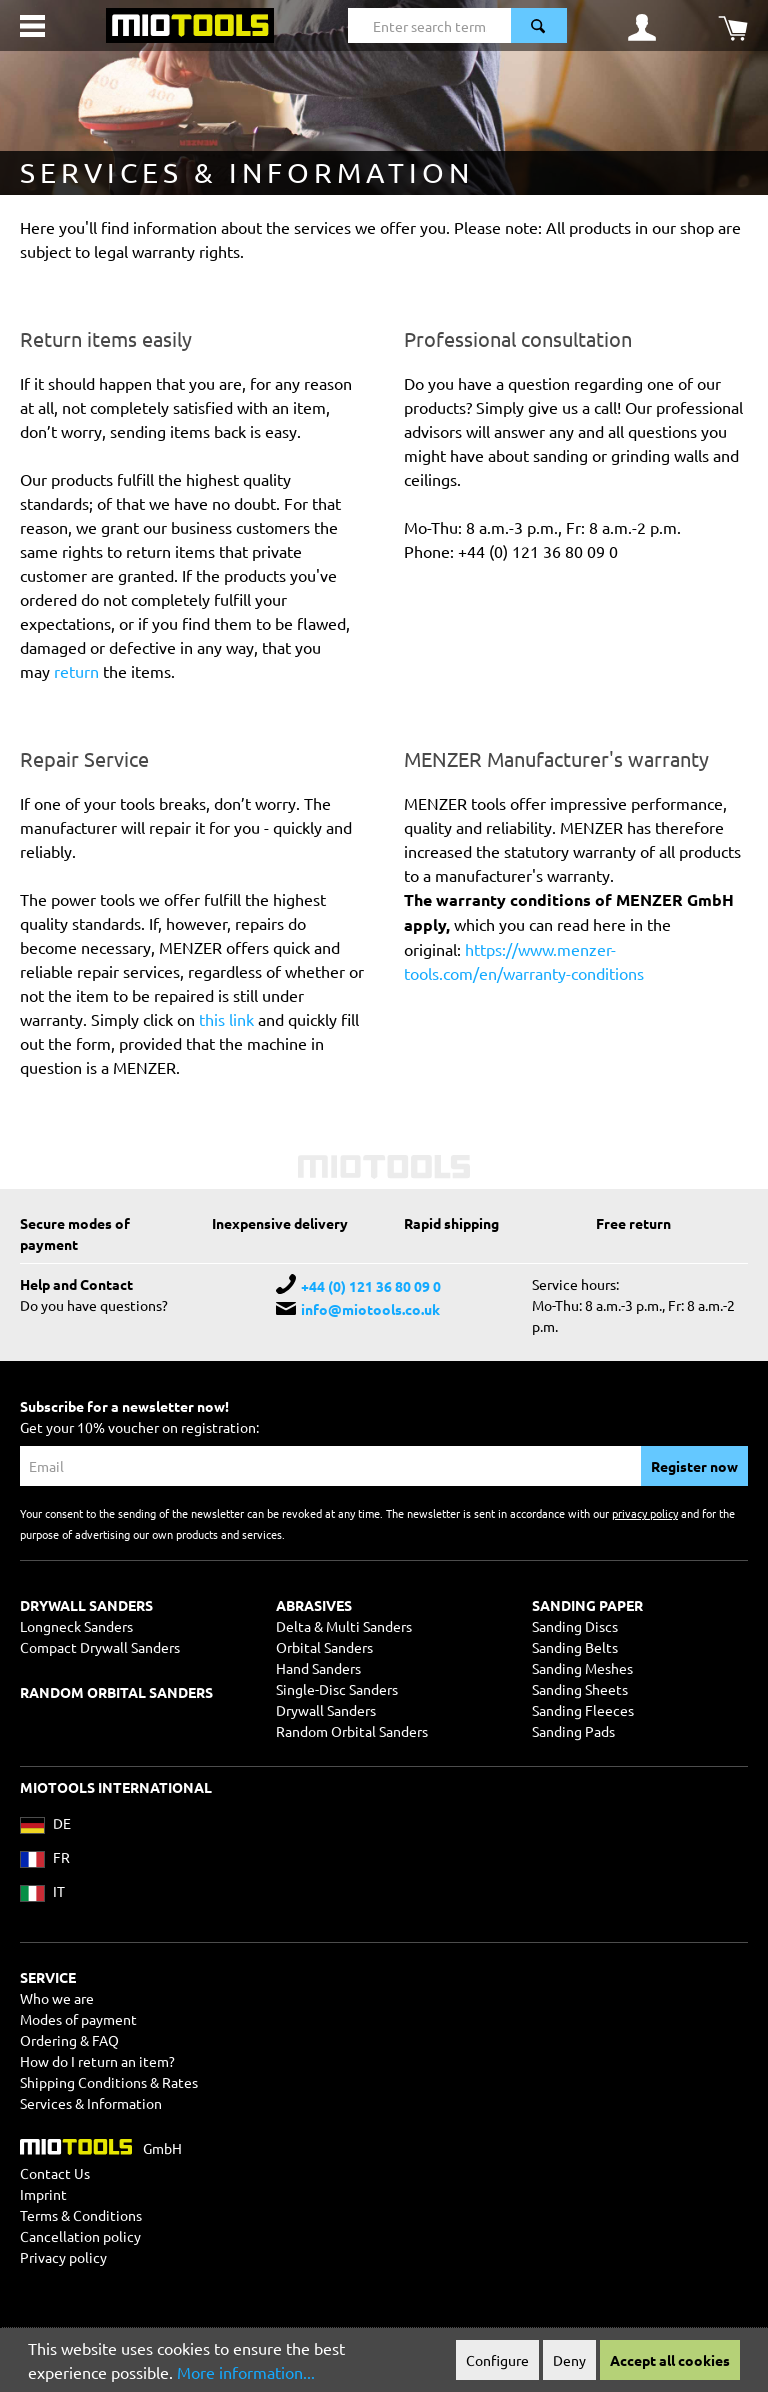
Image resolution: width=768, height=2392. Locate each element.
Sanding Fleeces (583, 1710)
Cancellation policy (80, 2236)
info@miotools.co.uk (370, 1309)
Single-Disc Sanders (337, 1689)
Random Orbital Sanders (352, 1731)
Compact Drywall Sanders (100, 1647)
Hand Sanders (318, 1668)
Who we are (57, 1998)
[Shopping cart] (733, 26)
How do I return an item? (97, 2061)
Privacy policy (63, 2257)
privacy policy (645, 1513)
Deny (569, 2360)
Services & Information (91, 2103)
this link (226, 1019)
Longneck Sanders (76, 1626)
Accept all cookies (670, 2360)
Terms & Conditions (81, 2215)
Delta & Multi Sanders (344, 1626)
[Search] (539, 25)
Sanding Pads (573, 1731)
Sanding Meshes (582, 1668)
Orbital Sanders (324, 1647)
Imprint (43, 2194)
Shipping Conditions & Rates (109, 2082)
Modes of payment (78, 2019)
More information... (246, 2372)
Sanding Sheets (580, 1689)
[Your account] (642, 26)
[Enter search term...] (429, 25)
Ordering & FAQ (69, 2040)
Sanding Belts (575, 1647)
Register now (694, 1466)
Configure (497, 2360)
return (78, 671)
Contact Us (55, 2173)
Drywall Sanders (326, 1710)
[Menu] (32, 26)
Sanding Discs (575, 1626)
